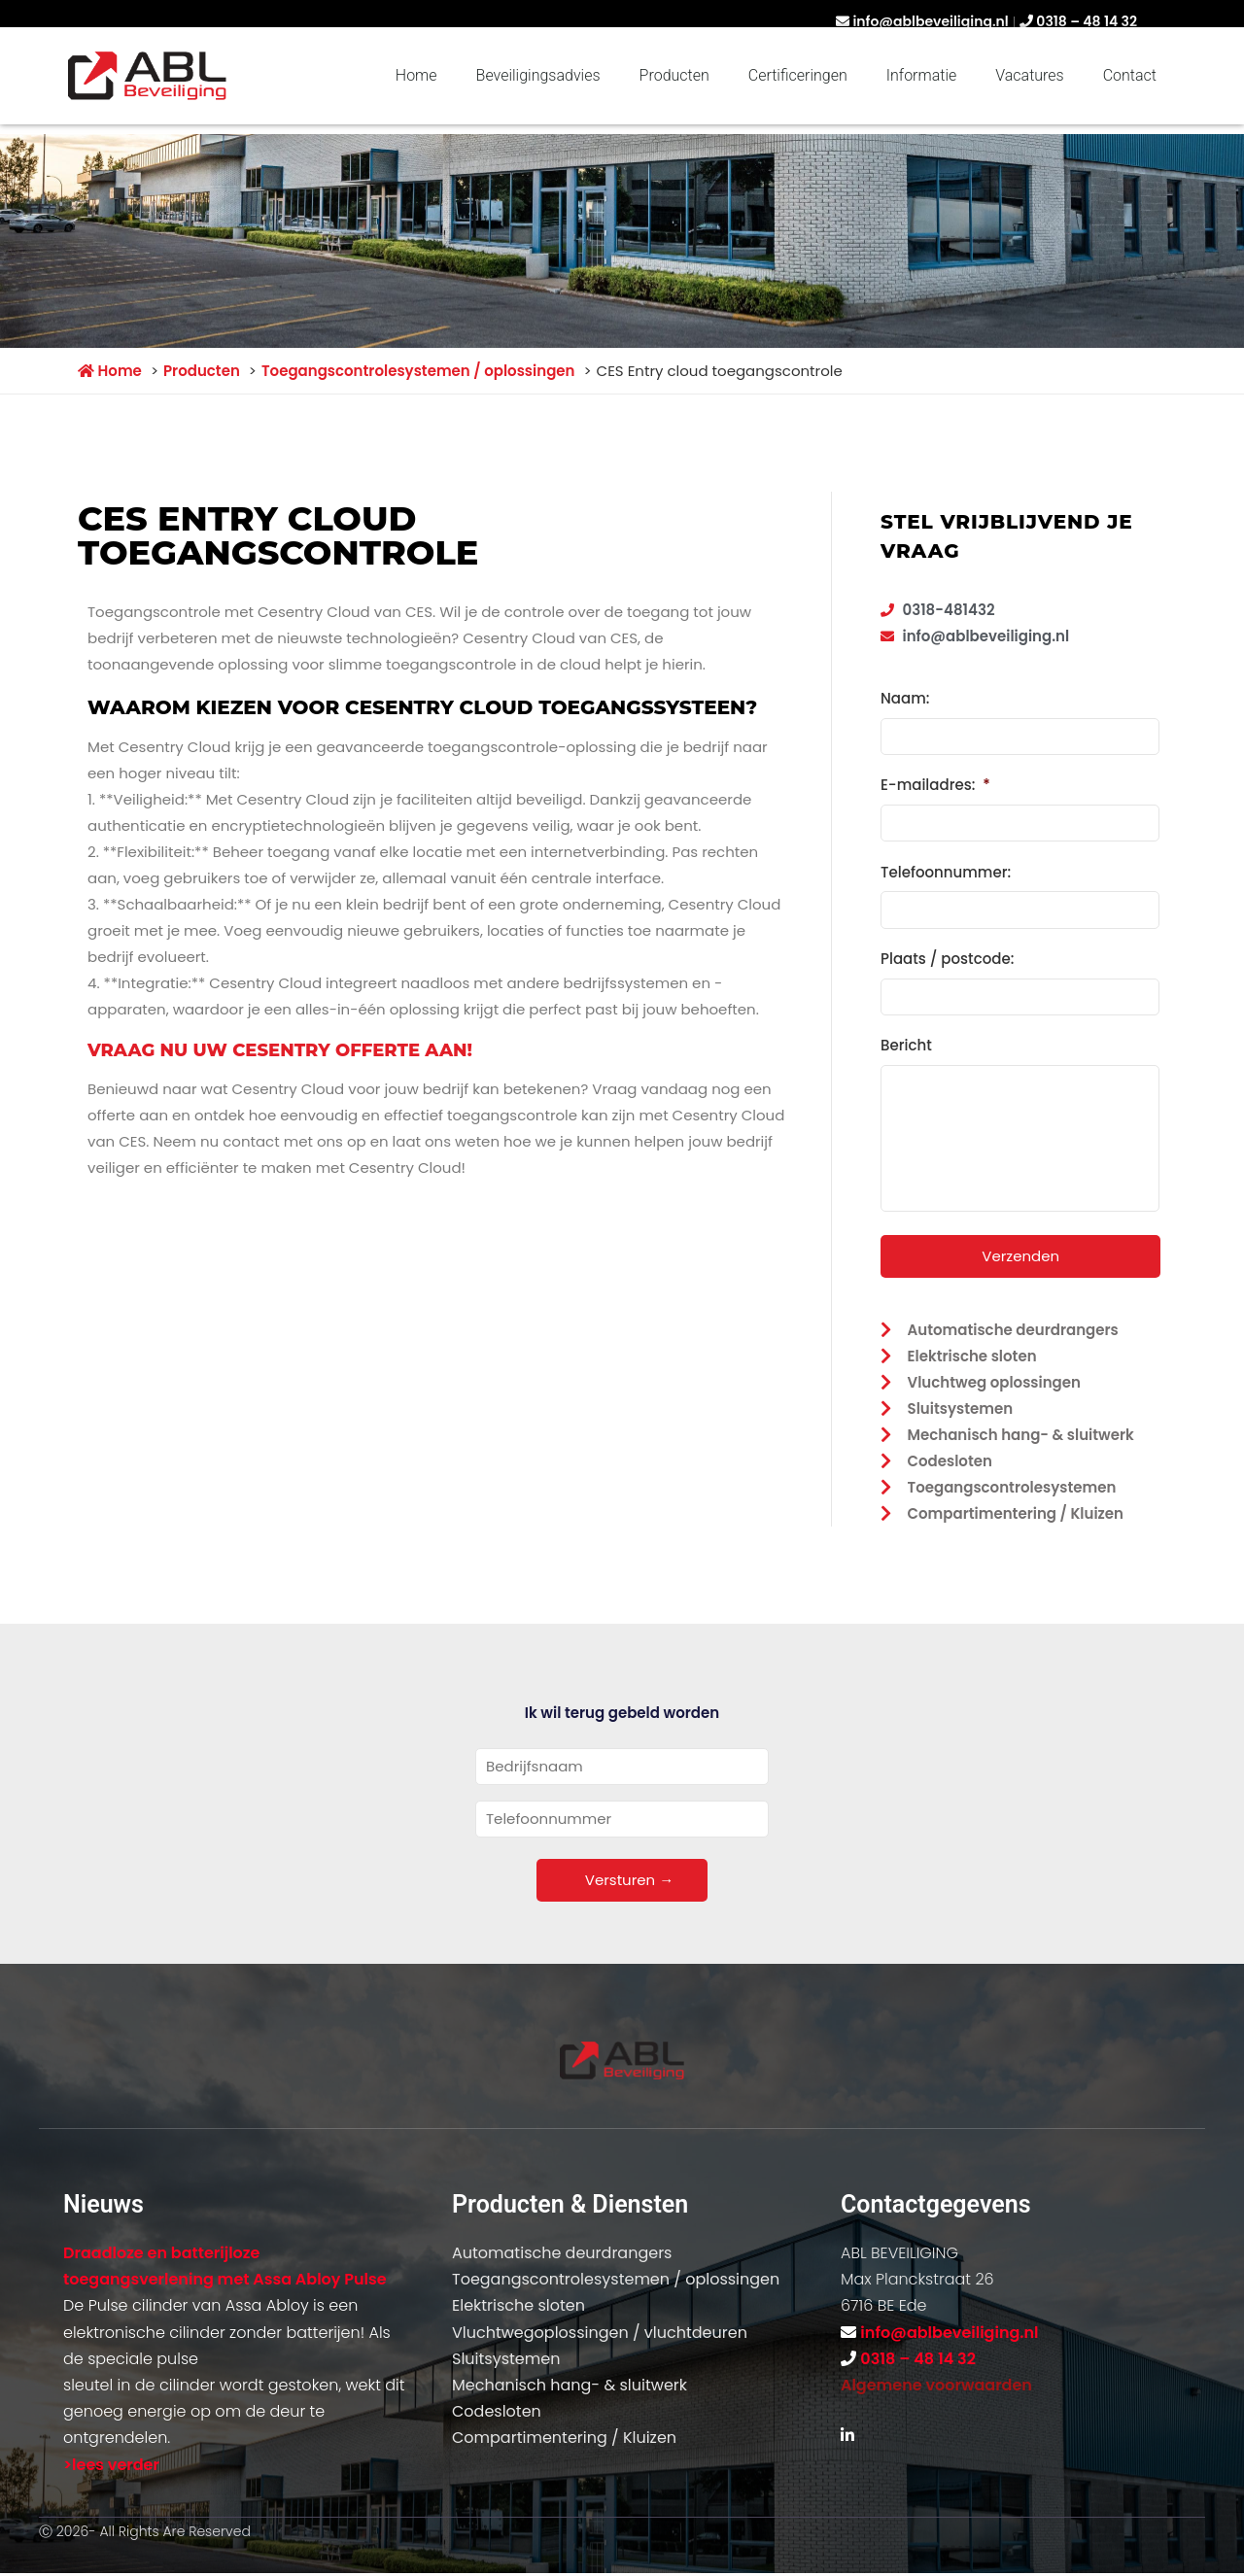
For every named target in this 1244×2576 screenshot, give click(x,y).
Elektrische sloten (518, 2303)
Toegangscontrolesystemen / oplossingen (615, 2276)
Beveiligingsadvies (538, 75)
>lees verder (111, 2462)
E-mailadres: (935, 784)
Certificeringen (797, 75)
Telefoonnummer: (946, 868)
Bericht (906, 1038)
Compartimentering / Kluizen (564, 2435)
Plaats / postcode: (947, 954)
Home (416, 75)
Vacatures (1029, 75)
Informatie (921, 75)
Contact (1130, 75)
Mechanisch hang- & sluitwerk (569, 2382)
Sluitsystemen (506, 2356)
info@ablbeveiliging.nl (930, 21)
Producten (674, 75)
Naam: (905, 698)
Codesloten (496, 2408)
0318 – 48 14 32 (1086, 21)
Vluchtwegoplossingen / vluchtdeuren (599, 2329)
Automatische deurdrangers (562, 2250)
